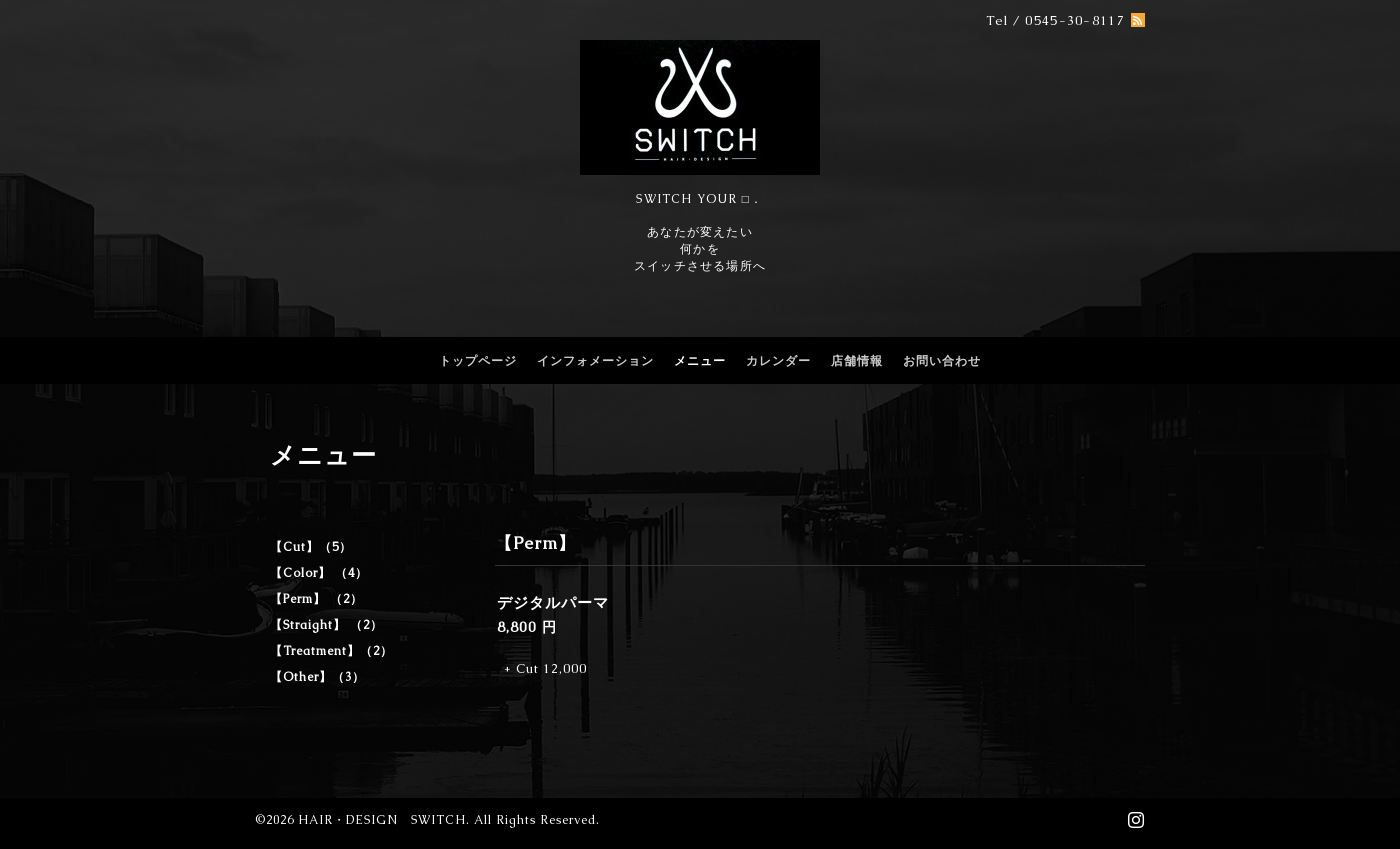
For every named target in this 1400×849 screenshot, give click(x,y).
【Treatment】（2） (331, 651)
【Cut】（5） (311, 547)
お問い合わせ (942, 361)
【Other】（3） (317, 677)
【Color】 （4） (319, 573)
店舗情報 (857, 361)
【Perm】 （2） (316, 599)
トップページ (478, 361)
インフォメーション (595, 361)
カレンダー (778, 361)
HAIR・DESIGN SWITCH (382, 820)
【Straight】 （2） (326, 625)
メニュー (700, 361)
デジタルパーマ (553, 602)
